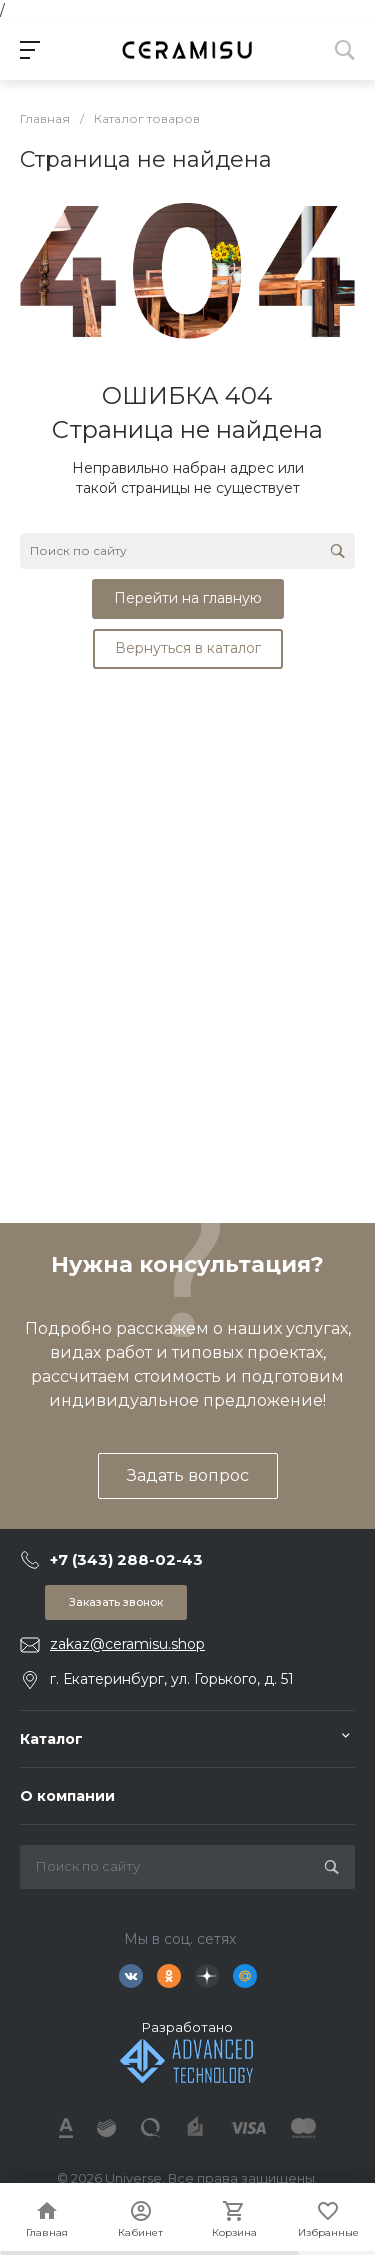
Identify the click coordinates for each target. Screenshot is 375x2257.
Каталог (51, 1739)
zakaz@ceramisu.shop (127, 1644)
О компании (67, 1796)
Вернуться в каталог (188, 648)
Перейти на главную (188, 598)
